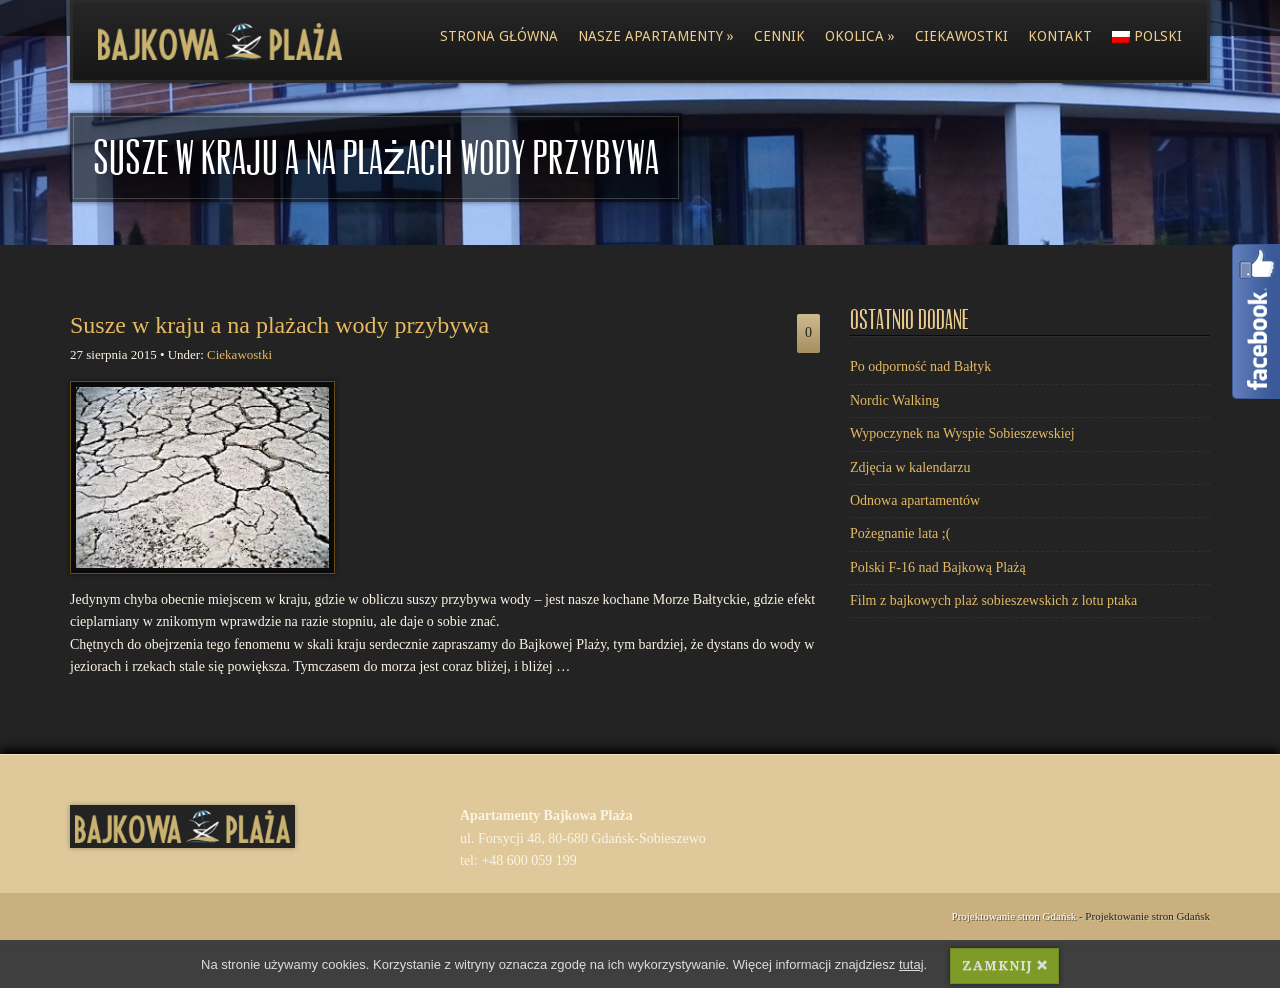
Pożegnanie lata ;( (900, 533)
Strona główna (499, 36)
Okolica (860, 36)
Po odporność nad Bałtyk (920, 366)
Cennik (779, 36)
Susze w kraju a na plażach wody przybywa (279, 325)
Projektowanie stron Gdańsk (1014, 916)
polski (1147, 36)
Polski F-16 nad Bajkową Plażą (938, 567)
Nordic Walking (894, 400)
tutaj (911, 966)
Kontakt (1060, 36)
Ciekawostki (961, 36)
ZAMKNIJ (1004, 968)
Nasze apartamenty (656, 36)
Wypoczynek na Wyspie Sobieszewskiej (962, 433)
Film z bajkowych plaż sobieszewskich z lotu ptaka (993, 600)
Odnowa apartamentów (915, 500)
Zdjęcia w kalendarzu (910, 467)
